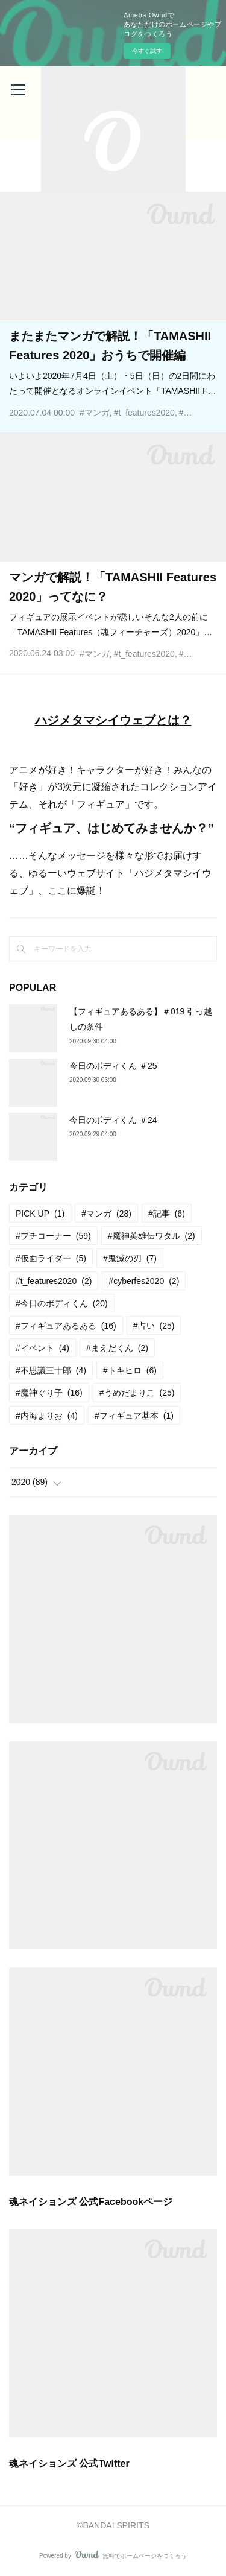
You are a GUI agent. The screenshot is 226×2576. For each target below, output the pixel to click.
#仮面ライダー (51, 1258)
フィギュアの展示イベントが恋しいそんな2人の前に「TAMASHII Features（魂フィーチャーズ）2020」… (110, 624)
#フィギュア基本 (134, 1415)
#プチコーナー (53, 1236)
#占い (154, 1326)
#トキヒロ (130, 1370)
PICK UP (40, 1213)
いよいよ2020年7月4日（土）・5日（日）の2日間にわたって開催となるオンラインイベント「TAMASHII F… (112, 383)
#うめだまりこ (137, 1392)
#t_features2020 (144, 412)
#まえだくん (117, 1348)
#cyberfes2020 (143, 1281)
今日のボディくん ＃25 (113, 1066)
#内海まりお (47, 1415)
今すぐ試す (147, 51)
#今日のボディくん (62, 1303)
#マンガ (95, 412)
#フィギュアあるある (66, 1326)
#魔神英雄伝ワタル (151, 1236)
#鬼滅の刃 (130, 1258)
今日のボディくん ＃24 (113, 1120)
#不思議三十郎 (51, 1370)
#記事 (166, 1213)
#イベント (42, 1348)
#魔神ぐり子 (49, 1392)
